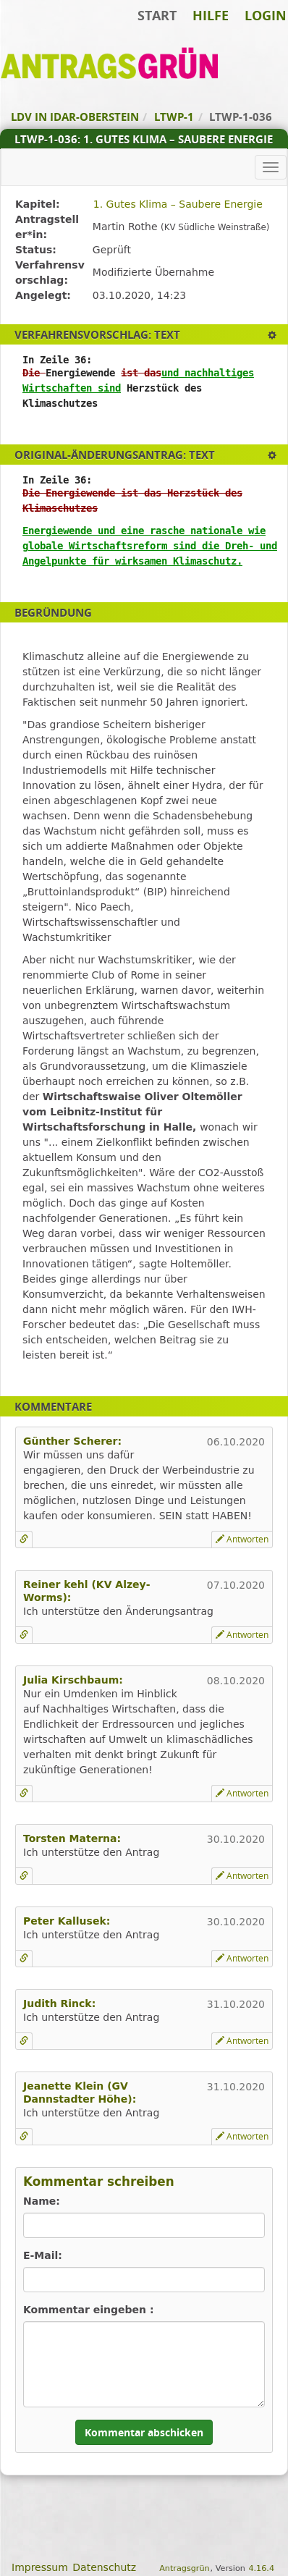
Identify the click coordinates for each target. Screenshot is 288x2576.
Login (266, 15)
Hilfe (210, 15)
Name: (41, 2201)
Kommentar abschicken (144, 2432)
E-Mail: (42, 2255)
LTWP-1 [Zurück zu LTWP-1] (174, 116)
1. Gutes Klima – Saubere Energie (178, 204)
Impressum (40, 2567)
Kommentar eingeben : (88, 2309)
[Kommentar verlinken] (24, 1539)
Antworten (242, 1539)
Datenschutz (104, 2567)
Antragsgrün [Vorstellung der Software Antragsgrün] (184, 2568)
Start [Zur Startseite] (157, 15)
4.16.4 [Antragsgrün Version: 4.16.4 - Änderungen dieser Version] (261, 2568)
